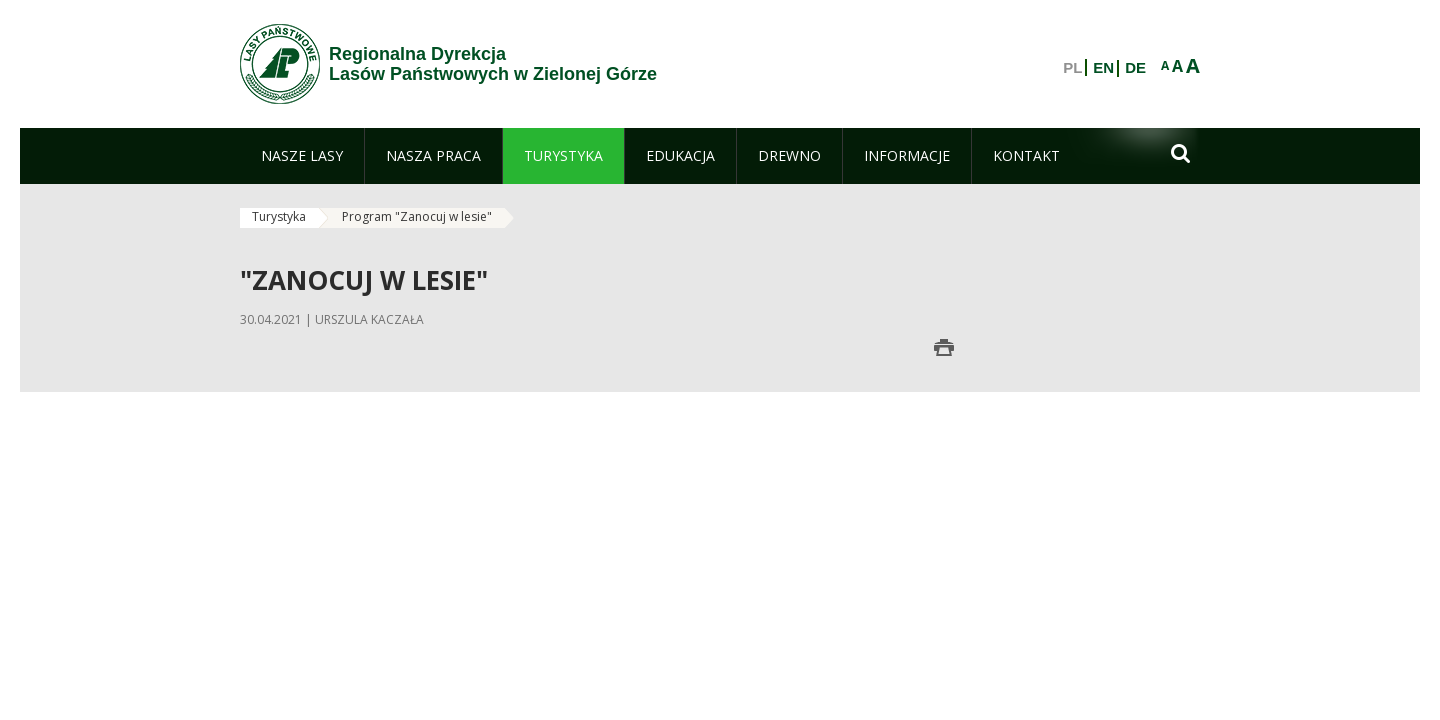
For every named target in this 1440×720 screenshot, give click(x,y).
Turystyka (279, 216)
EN (1103, 68)
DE (1135, 68)
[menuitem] (302, 156)
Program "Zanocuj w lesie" (417, 216)
